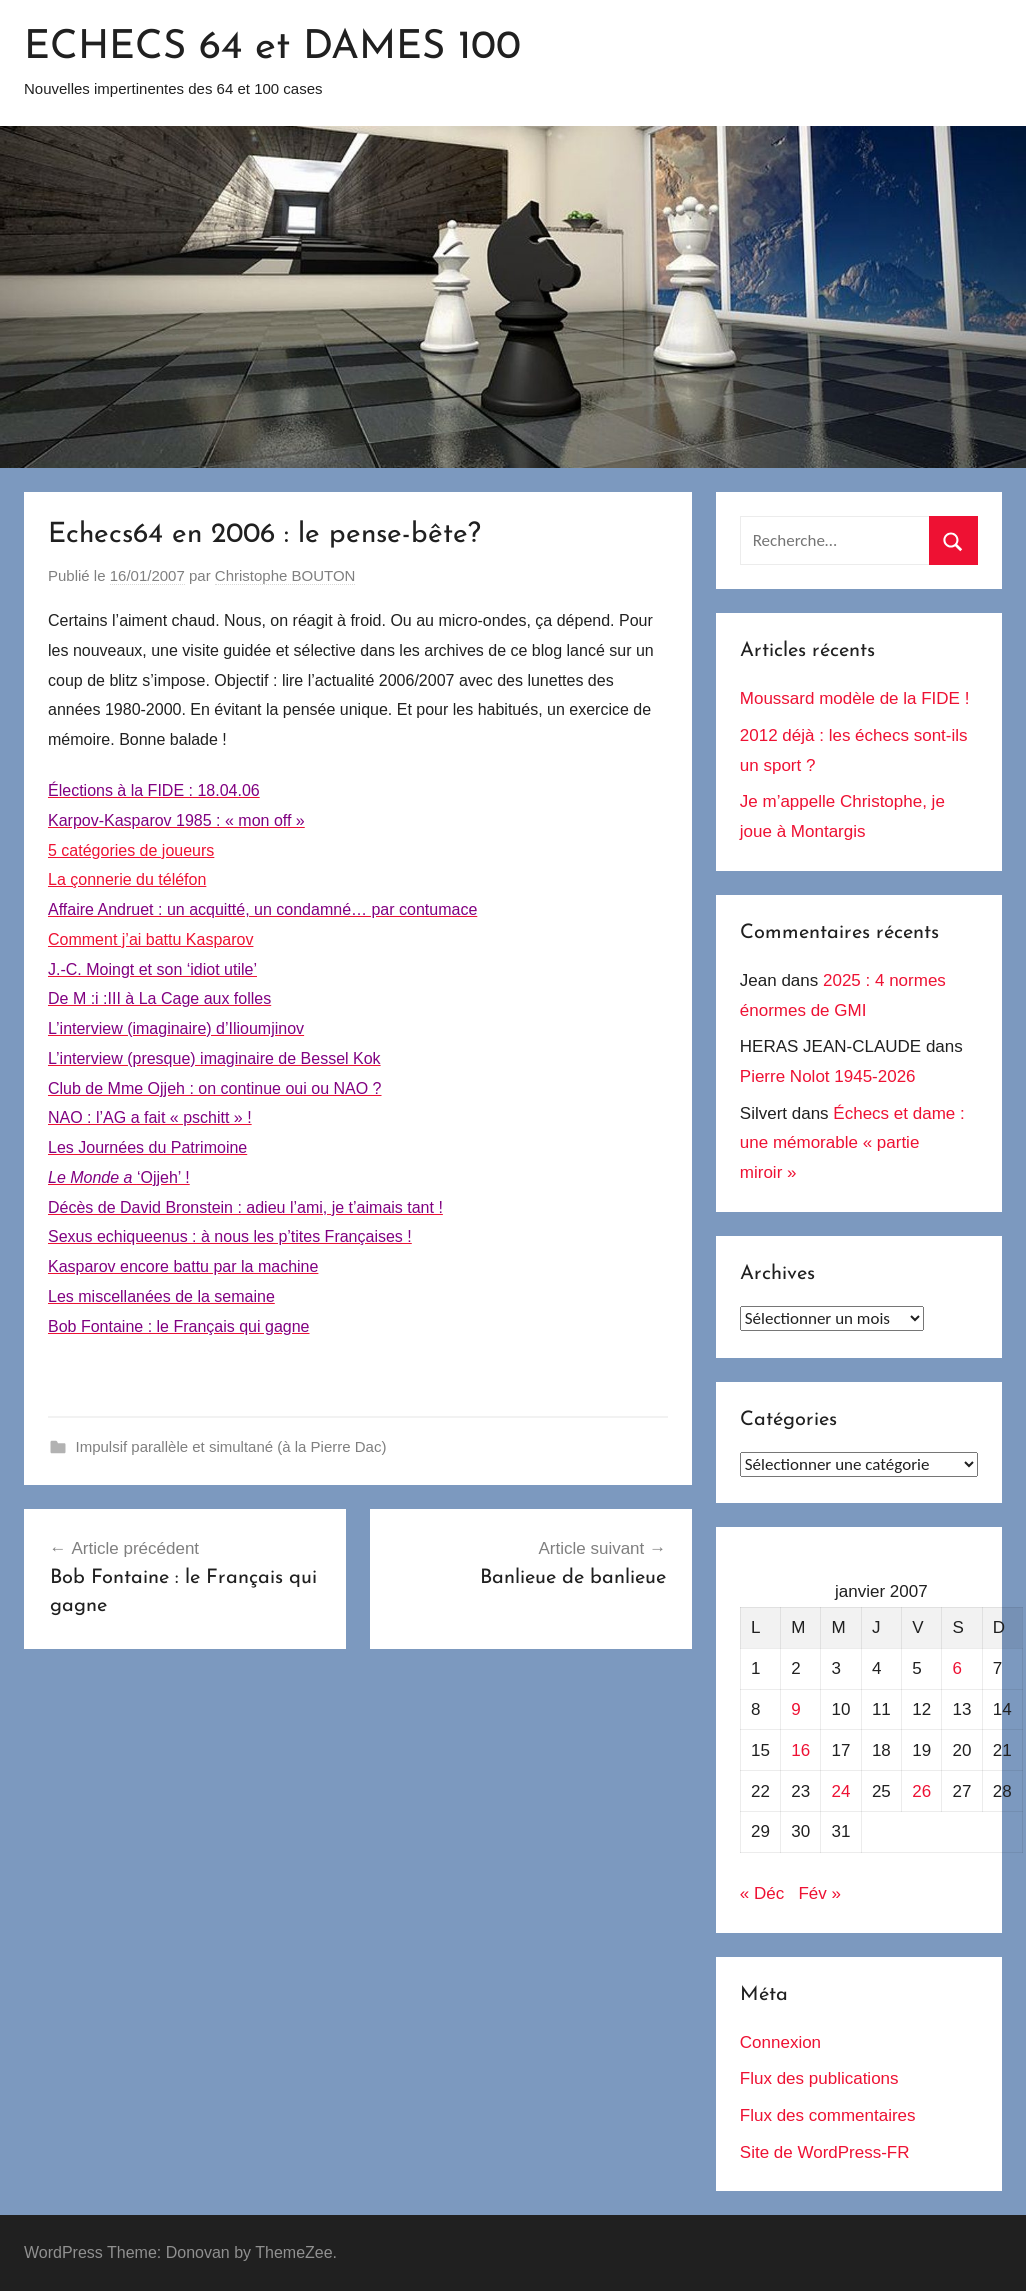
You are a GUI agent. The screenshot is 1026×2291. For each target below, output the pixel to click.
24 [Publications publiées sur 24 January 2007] (841, 1791)
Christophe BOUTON (285, 575)
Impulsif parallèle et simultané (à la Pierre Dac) (231, 1446)
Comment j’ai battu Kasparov (150, 939)
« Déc (762, 1893)
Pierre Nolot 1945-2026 (828, 1076)
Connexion (780, 2042)
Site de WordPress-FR (825, 2152)
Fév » (819, 1893)
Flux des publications (819, 2078)
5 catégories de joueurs (131, 850)
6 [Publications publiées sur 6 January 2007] (956, 1668)
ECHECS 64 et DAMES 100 (272, 48)
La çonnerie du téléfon (127, 879)
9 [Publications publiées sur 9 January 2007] (795, 1709)
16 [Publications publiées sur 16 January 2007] (800, 1750)
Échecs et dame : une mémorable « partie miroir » (852, 1143)
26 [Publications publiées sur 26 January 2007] (921, 1791)
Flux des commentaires (828, 2115)
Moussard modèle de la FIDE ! (855, 698)
